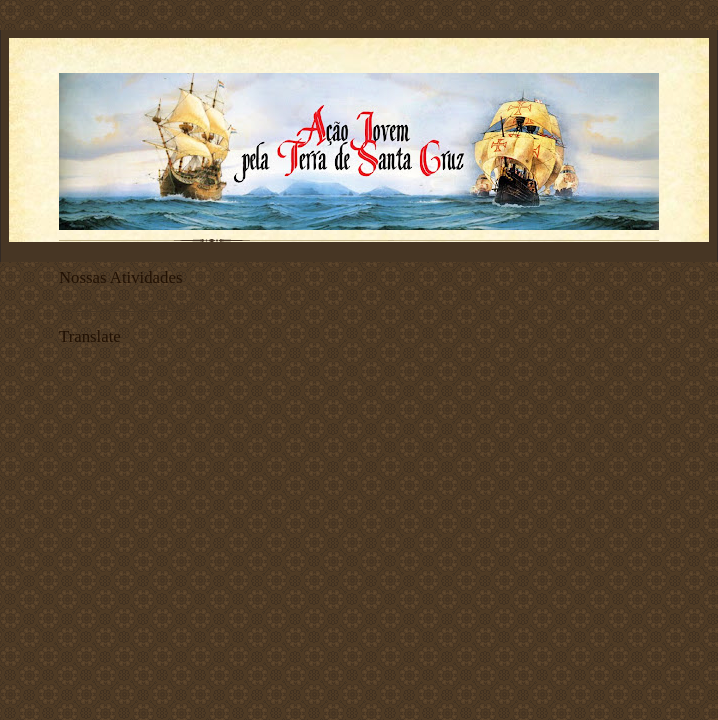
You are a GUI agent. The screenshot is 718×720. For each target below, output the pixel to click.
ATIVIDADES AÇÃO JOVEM (129, 306)
